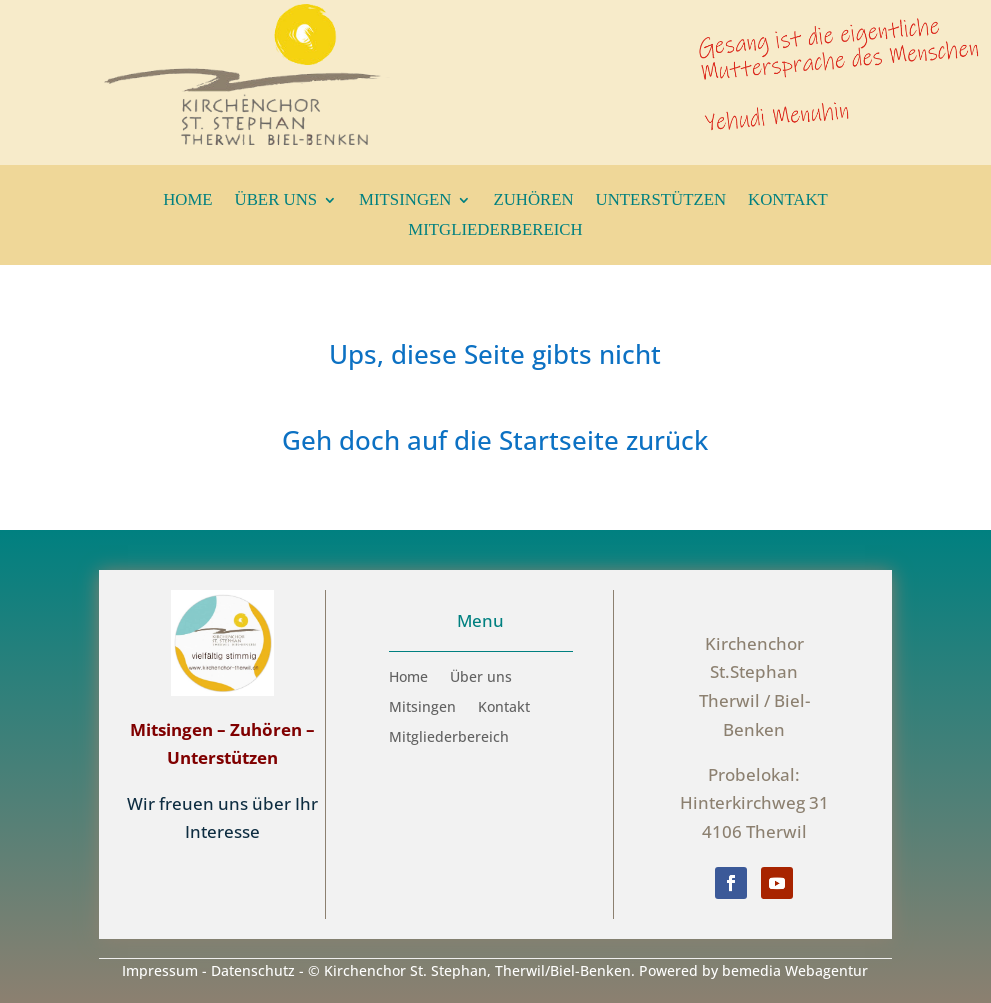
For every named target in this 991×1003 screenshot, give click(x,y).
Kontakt (788, 201)
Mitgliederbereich (495, 231)
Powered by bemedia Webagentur (753, 970)
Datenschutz (253, 970)
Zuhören (533, 201)
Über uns (276, 201)
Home (187, 201)
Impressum (160, 970)
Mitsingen (405, 201)
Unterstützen (661, 201)
